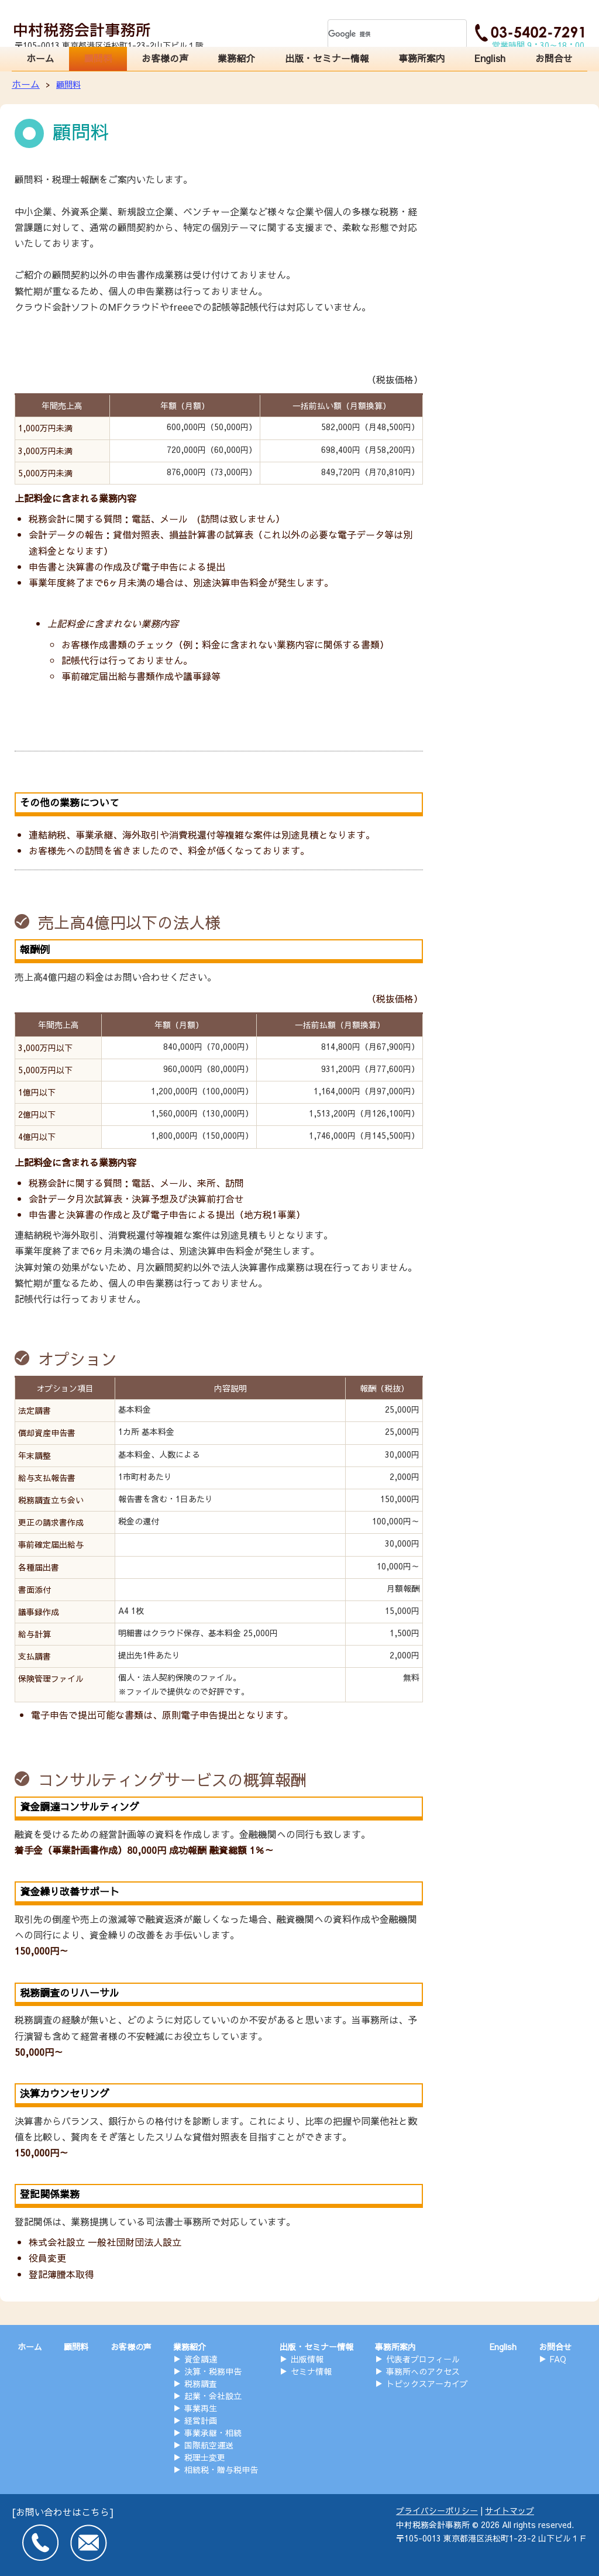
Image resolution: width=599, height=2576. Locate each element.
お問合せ (553, 60)
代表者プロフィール (423, 2359)
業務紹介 (239, 60)
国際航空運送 (208, 2445)
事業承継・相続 (213, 2432)
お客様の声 (168, 60)
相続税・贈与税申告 (221, 2469)
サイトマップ (509, 2510)
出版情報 (307, 2359)
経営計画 (200, 2420)
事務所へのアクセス (423, 2371)
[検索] (383, 34)
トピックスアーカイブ (427, 2383)
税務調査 (200, 2383)
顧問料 (100, 60)
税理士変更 (204, 2457)
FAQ (557, 2359)
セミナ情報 (311, 2371)
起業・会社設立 (213, 2396)
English (489, 60)
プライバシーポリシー (437, 2510)
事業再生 (200, 2408)
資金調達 (200, 2359)
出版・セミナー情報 (328, 60)
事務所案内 (420, 60)
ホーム (41, 60)
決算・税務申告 (213, 2371)
